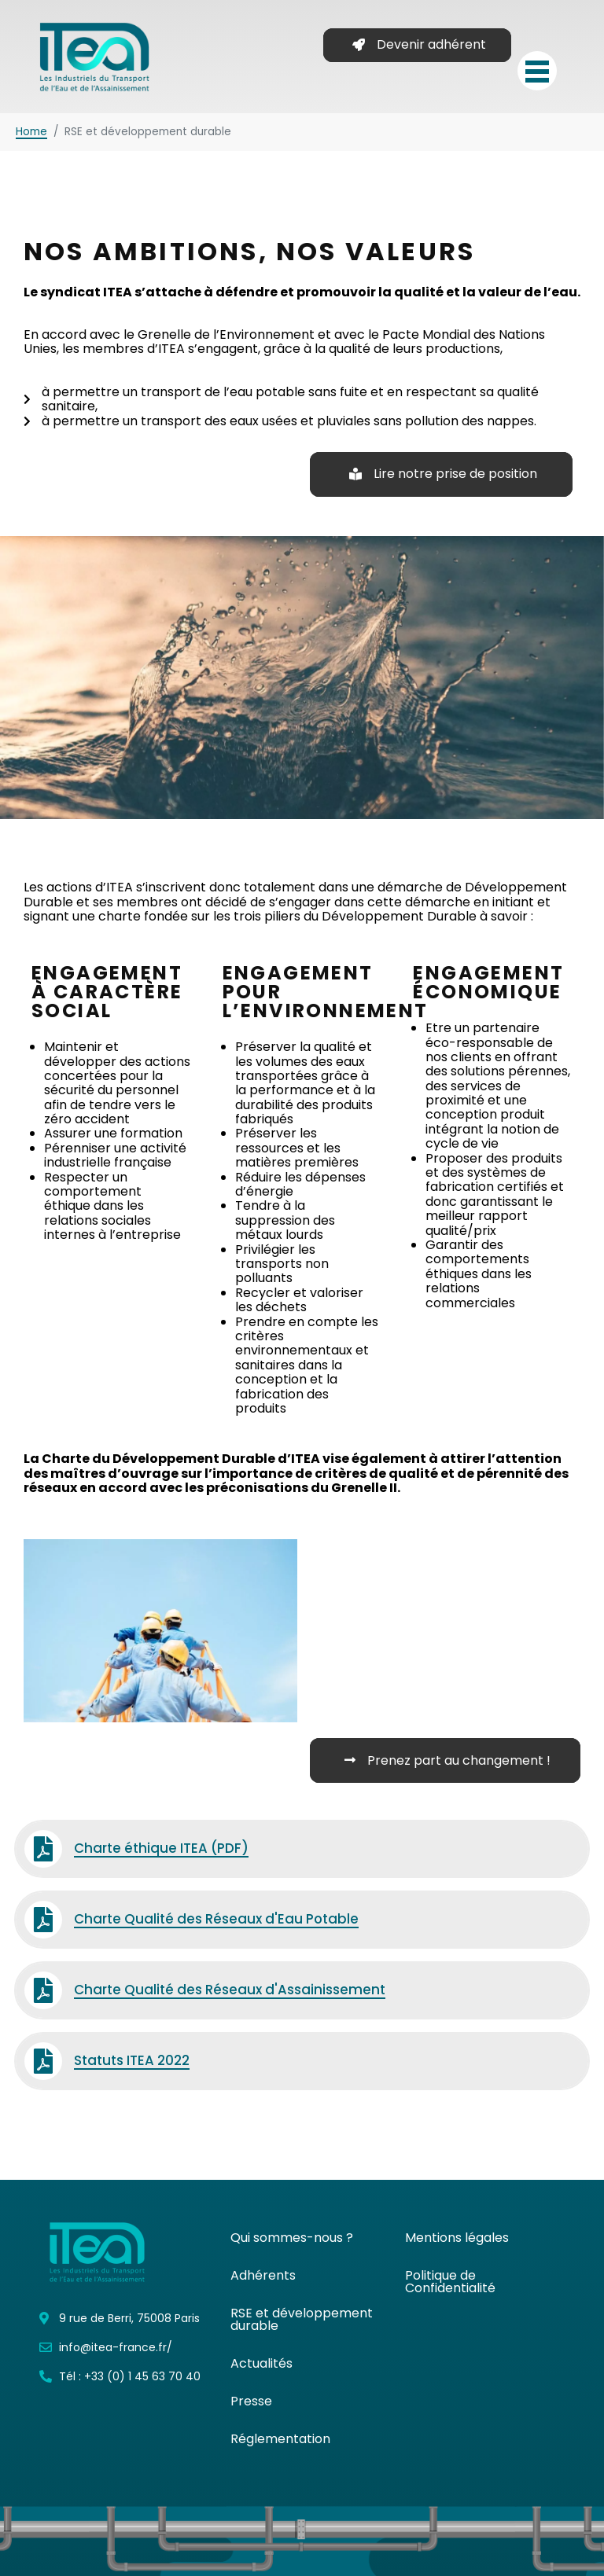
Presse (251, 2401)
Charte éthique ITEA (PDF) (161, 1848)
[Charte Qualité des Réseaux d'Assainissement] (43, 1990)
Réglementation (280, 2439)
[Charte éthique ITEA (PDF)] (43, 1849)
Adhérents (263, 2275)
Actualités (261, 2363)
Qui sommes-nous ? (291, 2238)
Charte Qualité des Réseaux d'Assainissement (229, 1989)
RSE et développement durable (301, 2319)
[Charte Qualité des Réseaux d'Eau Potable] (43, 1919)
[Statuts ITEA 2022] (43, 2061)
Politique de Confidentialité (450, 2281)
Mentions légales (457, 2238)
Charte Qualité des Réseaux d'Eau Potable (216, 1918)
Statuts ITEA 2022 (132, 2060)
